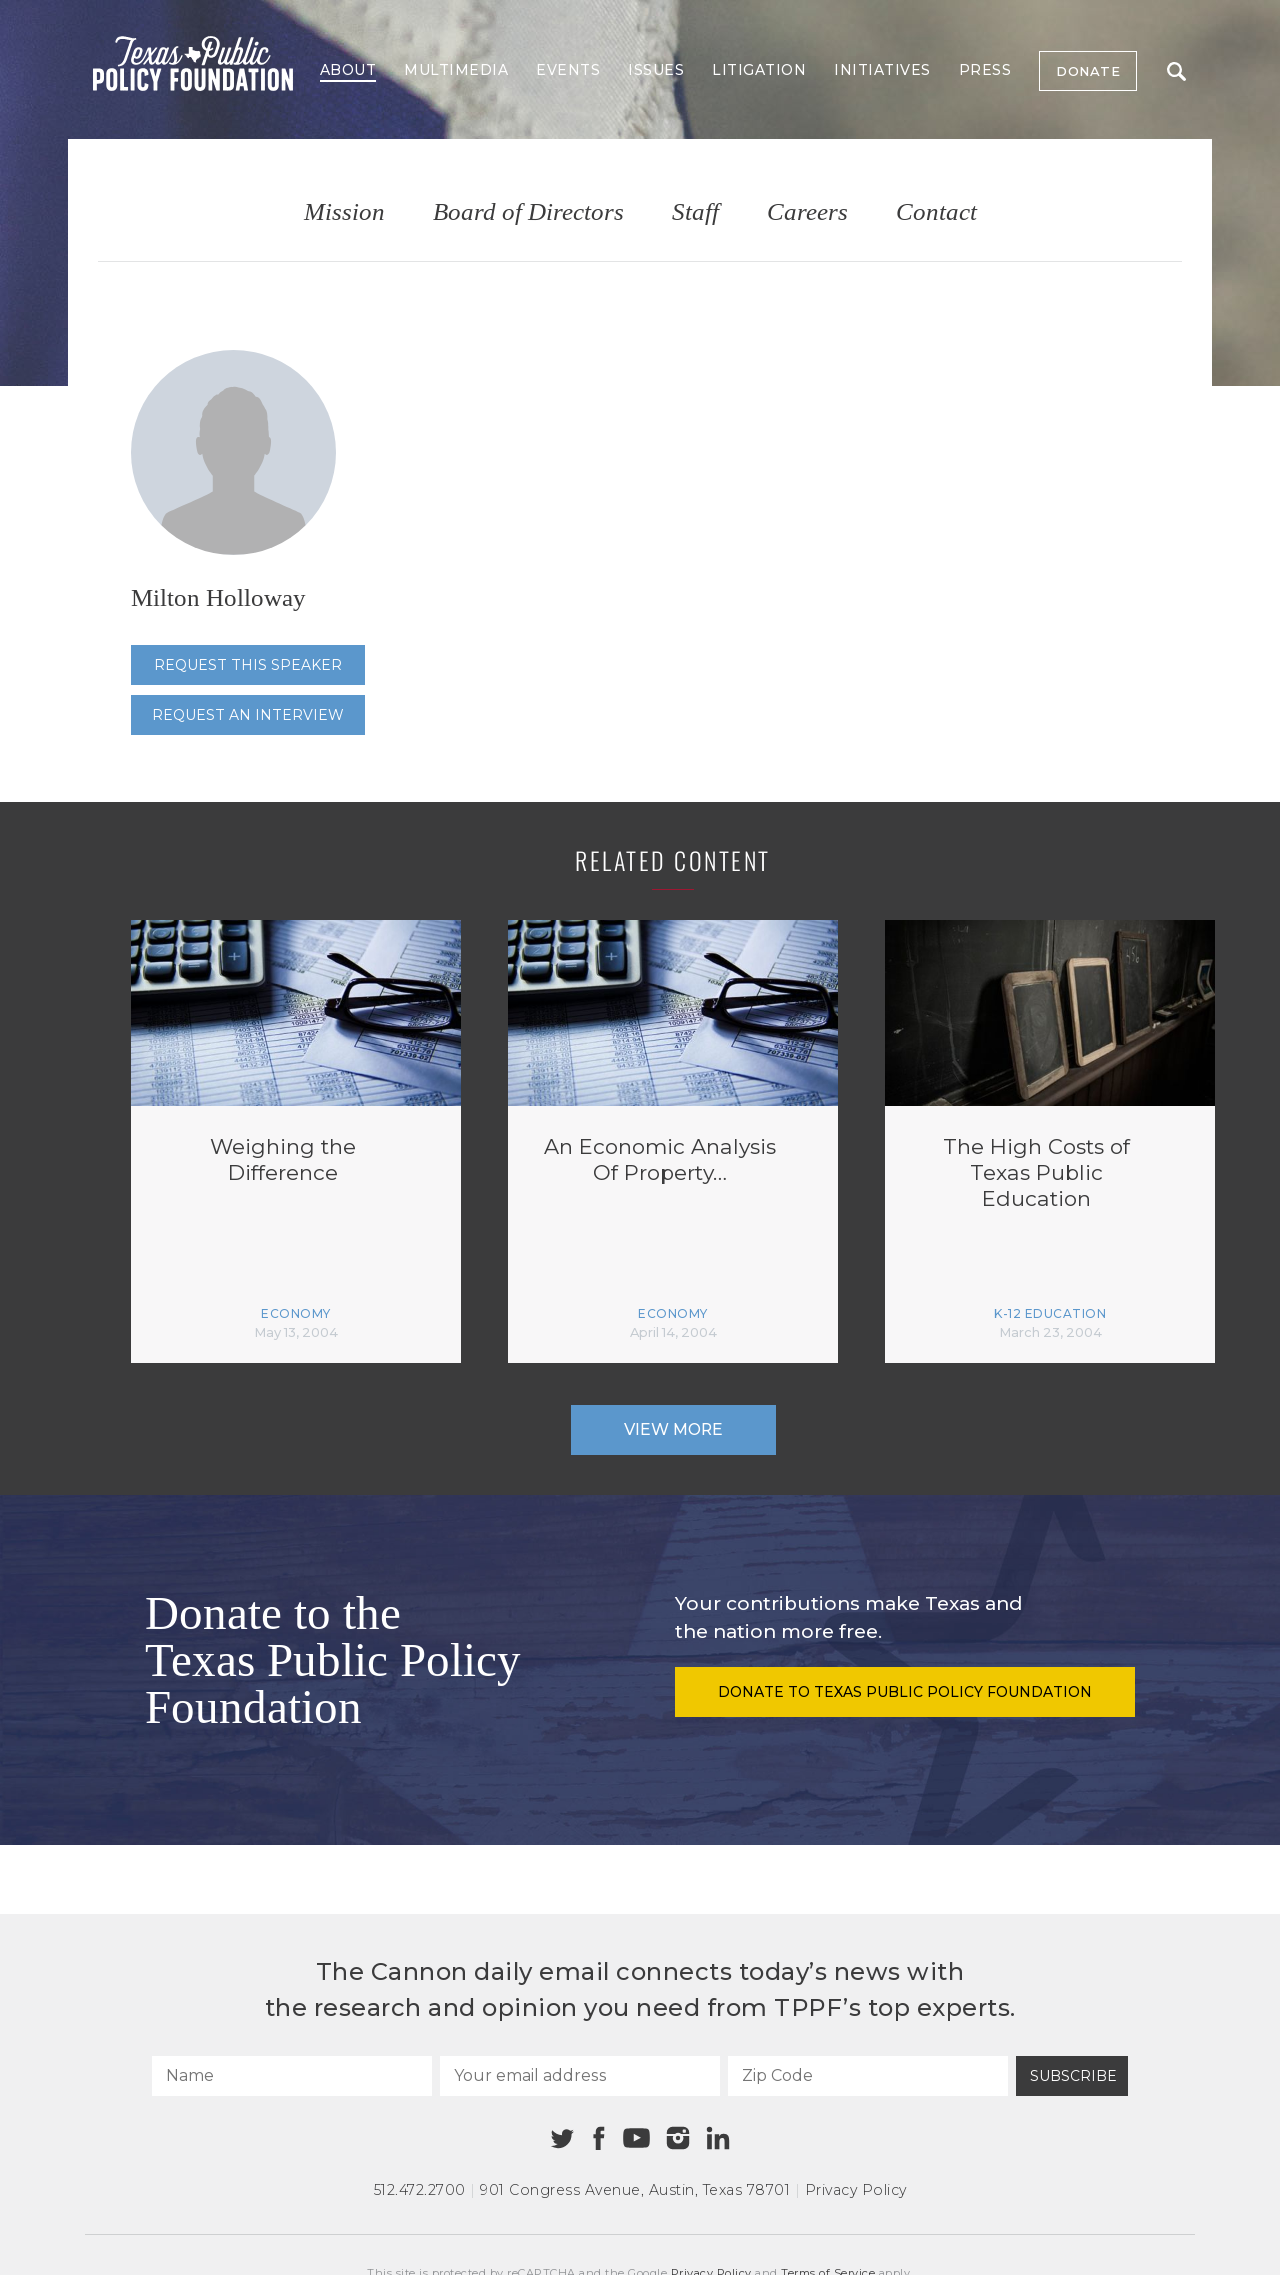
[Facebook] (599, 2138)
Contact (936, 212)
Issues (656, 70)
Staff (695, 212)
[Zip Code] (868, 2076)
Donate (1088, 71)
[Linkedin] (718, 2138)
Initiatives (882, 70)
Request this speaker (248, 665)
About (348, 70)
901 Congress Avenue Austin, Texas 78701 (635, 2190)
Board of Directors (528, 212)
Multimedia (456, 70)
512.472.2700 (420, 2190)
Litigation (759, 70)
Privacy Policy (856, 2190)
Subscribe (1073, 2076)
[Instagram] (678, 2138)
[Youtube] (636, 2139)
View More (673, 1429)
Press (985, 70)
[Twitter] (562, 2138)
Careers (807, 212)
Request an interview (248, 715)
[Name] (292, 2076)
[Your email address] (580, 2076)
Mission (344, 212)
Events (568, 70)
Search (1176, 71)
